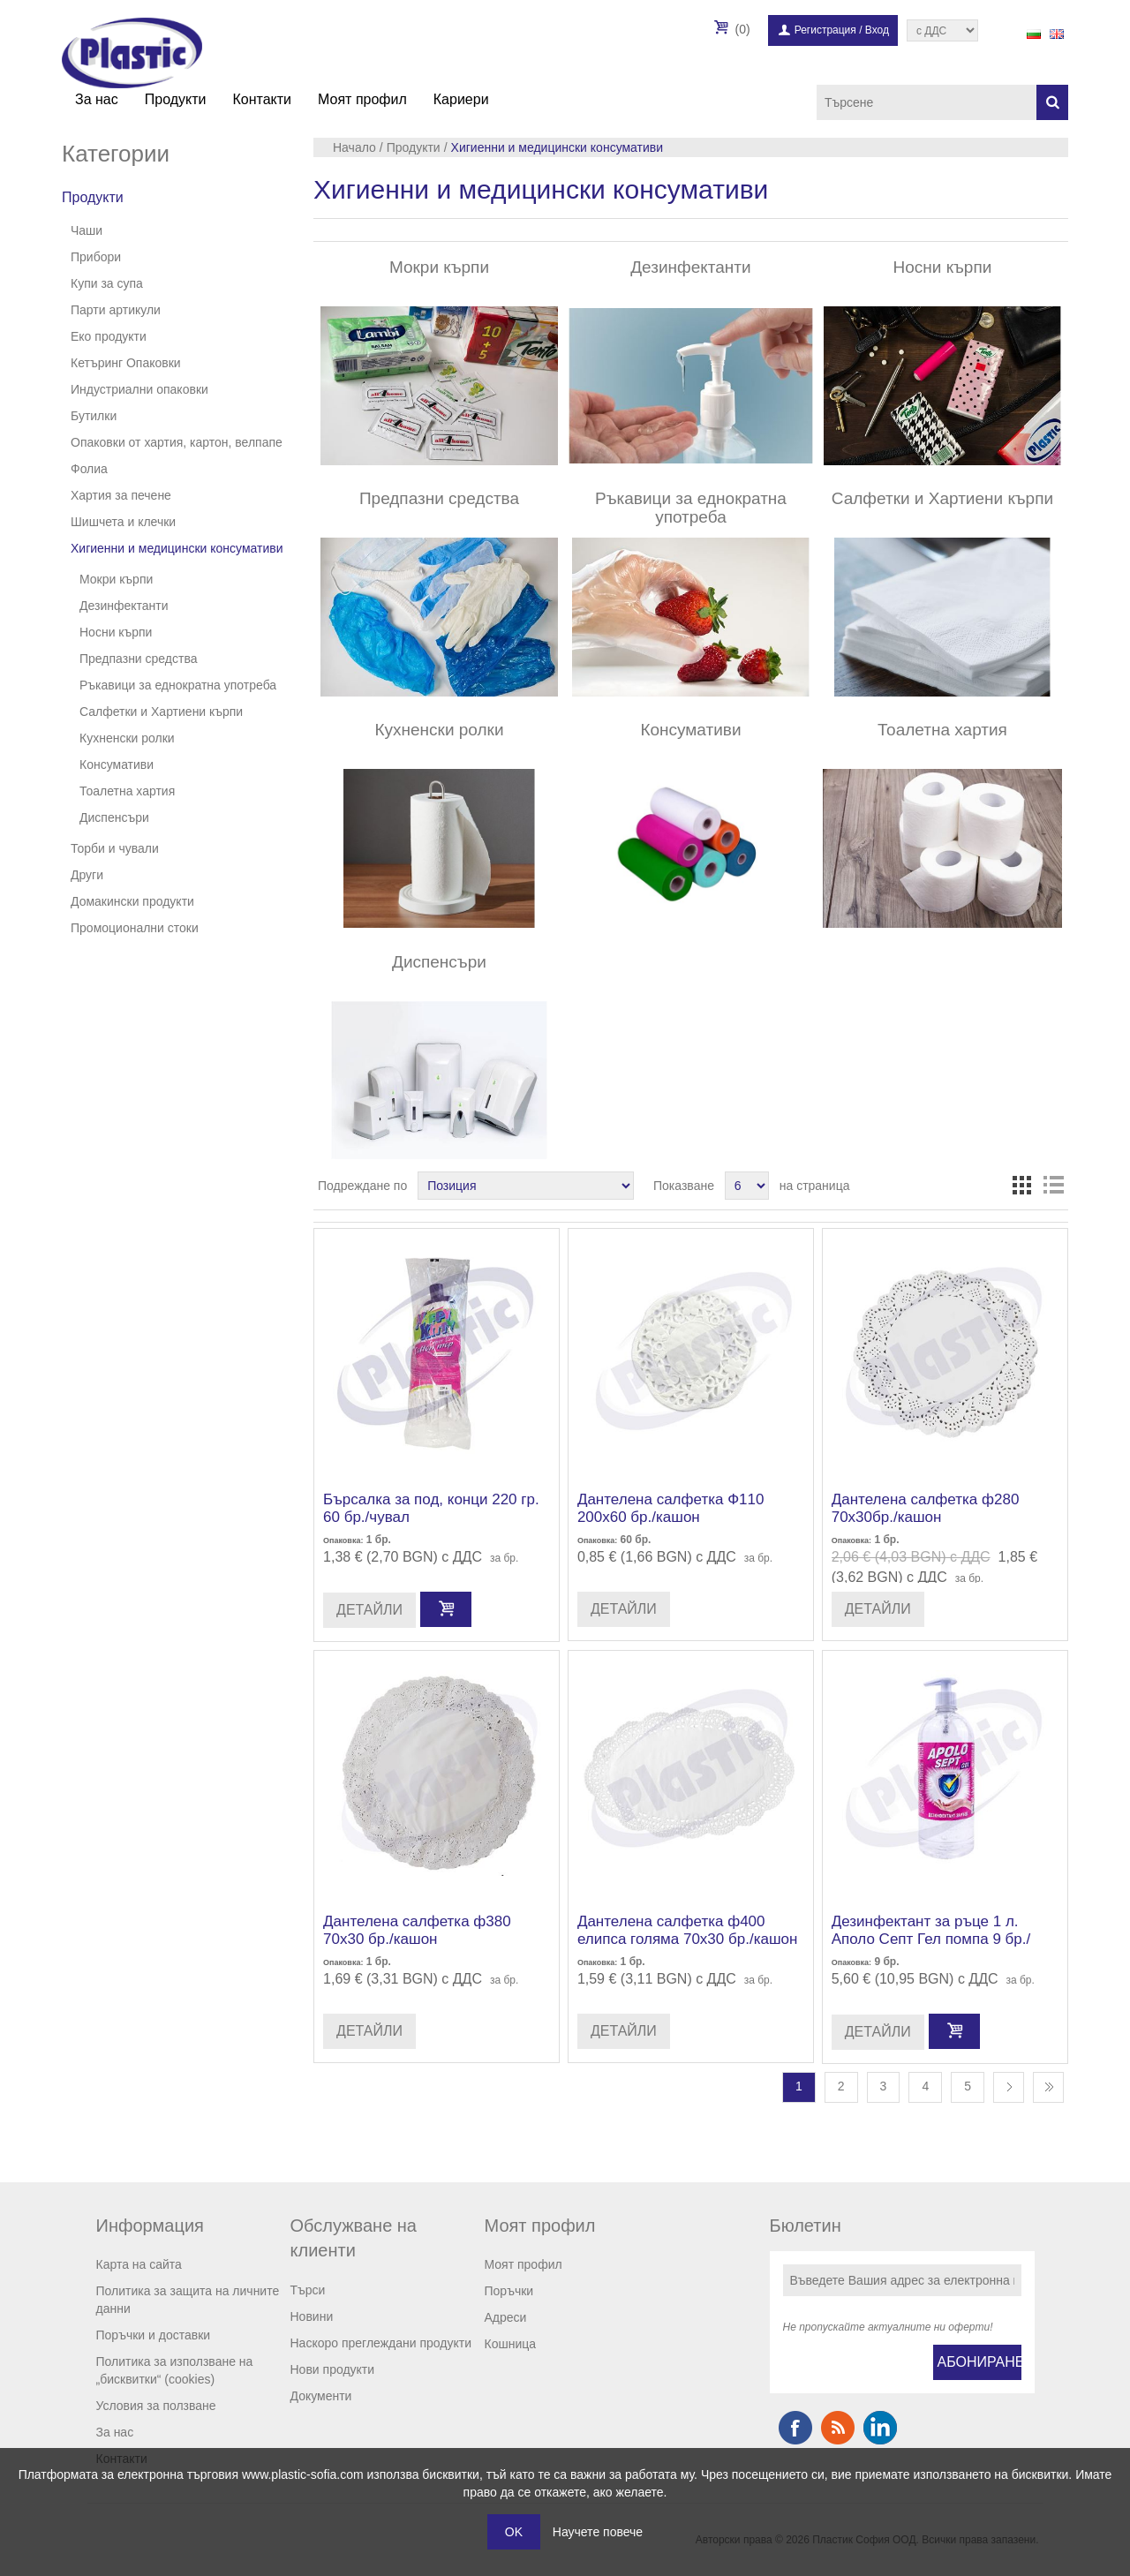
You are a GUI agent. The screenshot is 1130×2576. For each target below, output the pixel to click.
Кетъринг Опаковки (126, 363)
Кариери (461, 99)
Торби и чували (115, 848)
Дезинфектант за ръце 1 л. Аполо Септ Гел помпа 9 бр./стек (931, 1939)
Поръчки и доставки (153, 2335)
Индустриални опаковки (139, 389)
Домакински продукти (132, 901)
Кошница (511, 2344)
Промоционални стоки (135, 928)
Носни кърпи (115, 632)
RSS (838, 2427)
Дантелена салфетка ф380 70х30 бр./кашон (417, 1930)
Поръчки (509, 2291)
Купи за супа (107, 283)
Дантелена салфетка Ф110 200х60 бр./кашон (671, 1508)
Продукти (176, 99)
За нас (96, 99)
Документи (321, 2396)
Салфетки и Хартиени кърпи (161, 711)
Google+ (880, 2427)
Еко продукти (109, 336)
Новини (312, 2316)
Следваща (1008, 2087)
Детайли (369, 1609)
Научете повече (598, 2532)
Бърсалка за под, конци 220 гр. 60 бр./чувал (431, 1508)
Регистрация (825, 30)
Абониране (979, 2361)
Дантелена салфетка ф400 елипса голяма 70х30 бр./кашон (687, 1930)
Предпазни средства (138, 659)
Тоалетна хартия (127, 791)
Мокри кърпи (116, 579)
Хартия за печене (121, 495)
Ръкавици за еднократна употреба (177, 685)
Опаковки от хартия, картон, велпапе (176, 442)
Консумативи (116, 764)
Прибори (96, 257)
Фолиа (89, 469)
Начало (354, 147)
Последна (1048, 2087)
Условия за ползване (156, 2406)
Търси (308, 2290)
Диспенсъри (114, 817)
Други (87, 875)
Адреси (506, 2317)
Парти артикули (116, 310)
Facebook (795, 2427)
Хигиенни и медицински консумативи (177, 548)
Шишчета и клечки (123, 522)
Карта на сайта (139, 2264)
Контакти (261, 99)
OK (514, 2532)
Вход (877, 30)
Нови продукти (332, 2369)
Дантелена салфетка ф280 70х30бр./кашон (926, 1508)
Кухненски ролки (127, 738)
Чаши (86, 230)
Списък (1053, 1185)
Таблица (1021, 1185)
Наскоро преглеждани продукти (380, 2343)
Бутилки (94, 416)
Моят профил (362, 99)
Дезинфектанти (124, 606)
